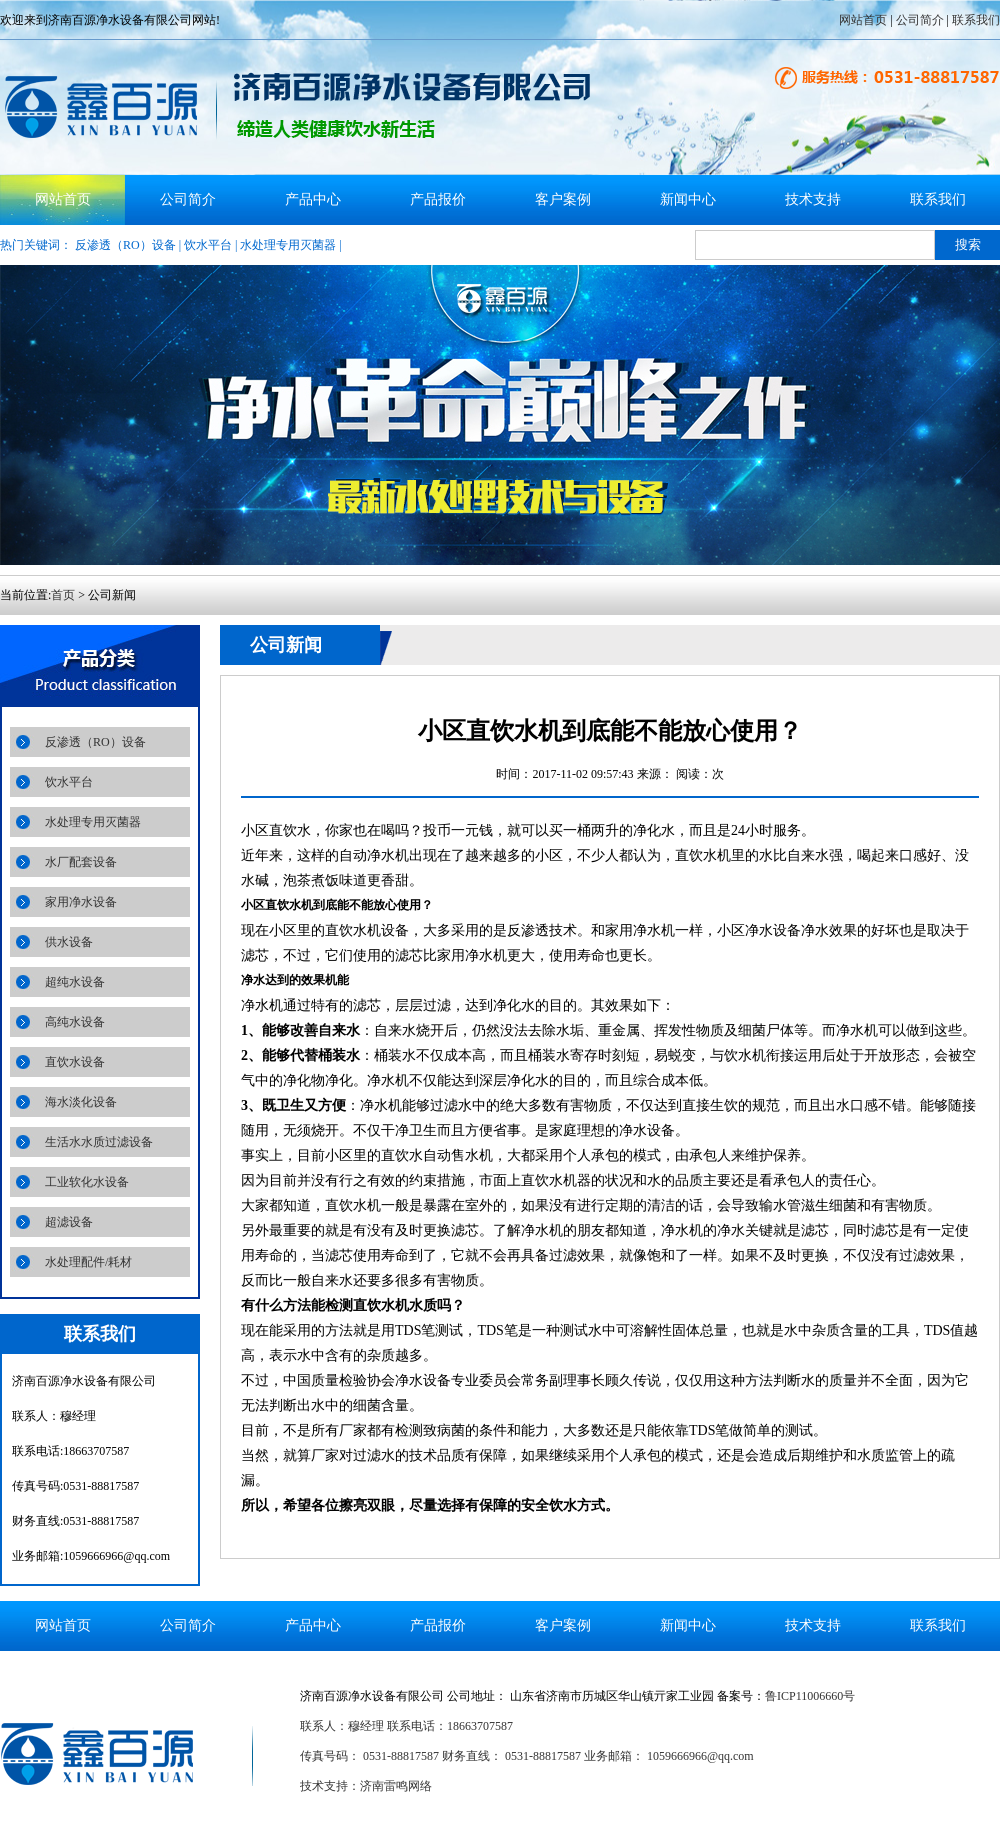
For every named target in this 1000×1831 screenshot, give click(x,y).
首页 (63, 595)
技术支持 (813, 199)
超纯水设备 (75, 982)
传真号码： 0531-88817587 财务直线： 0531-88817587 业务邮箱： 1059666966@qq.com (527, 1756)
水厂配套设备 (81, 862)
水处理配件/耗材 (88, 1262)
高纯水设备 (75, 1022)
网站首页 (863, 20)
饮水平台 (208, 245)
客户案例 (563, 199)
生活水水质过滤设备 (99, 1142)
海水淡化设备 (81, 1102)
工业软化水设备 (87, 1182)
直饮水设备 (75, 1062)
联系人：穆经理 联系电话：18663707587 (406, 1726)
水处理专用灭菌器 (288, 245)
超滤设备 (69, 1222)
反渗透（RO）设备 (125, 245)
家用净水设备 (81, 902)
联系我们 (976, 20)
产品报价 (438, 199)
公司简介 (920, 20)
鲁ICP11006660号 (810, 1696)
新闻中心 (688, 199)
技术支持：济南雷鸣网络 (366, 1786)
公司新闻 (286, 645)
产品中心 (313, 199)
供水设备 (69, 942)
